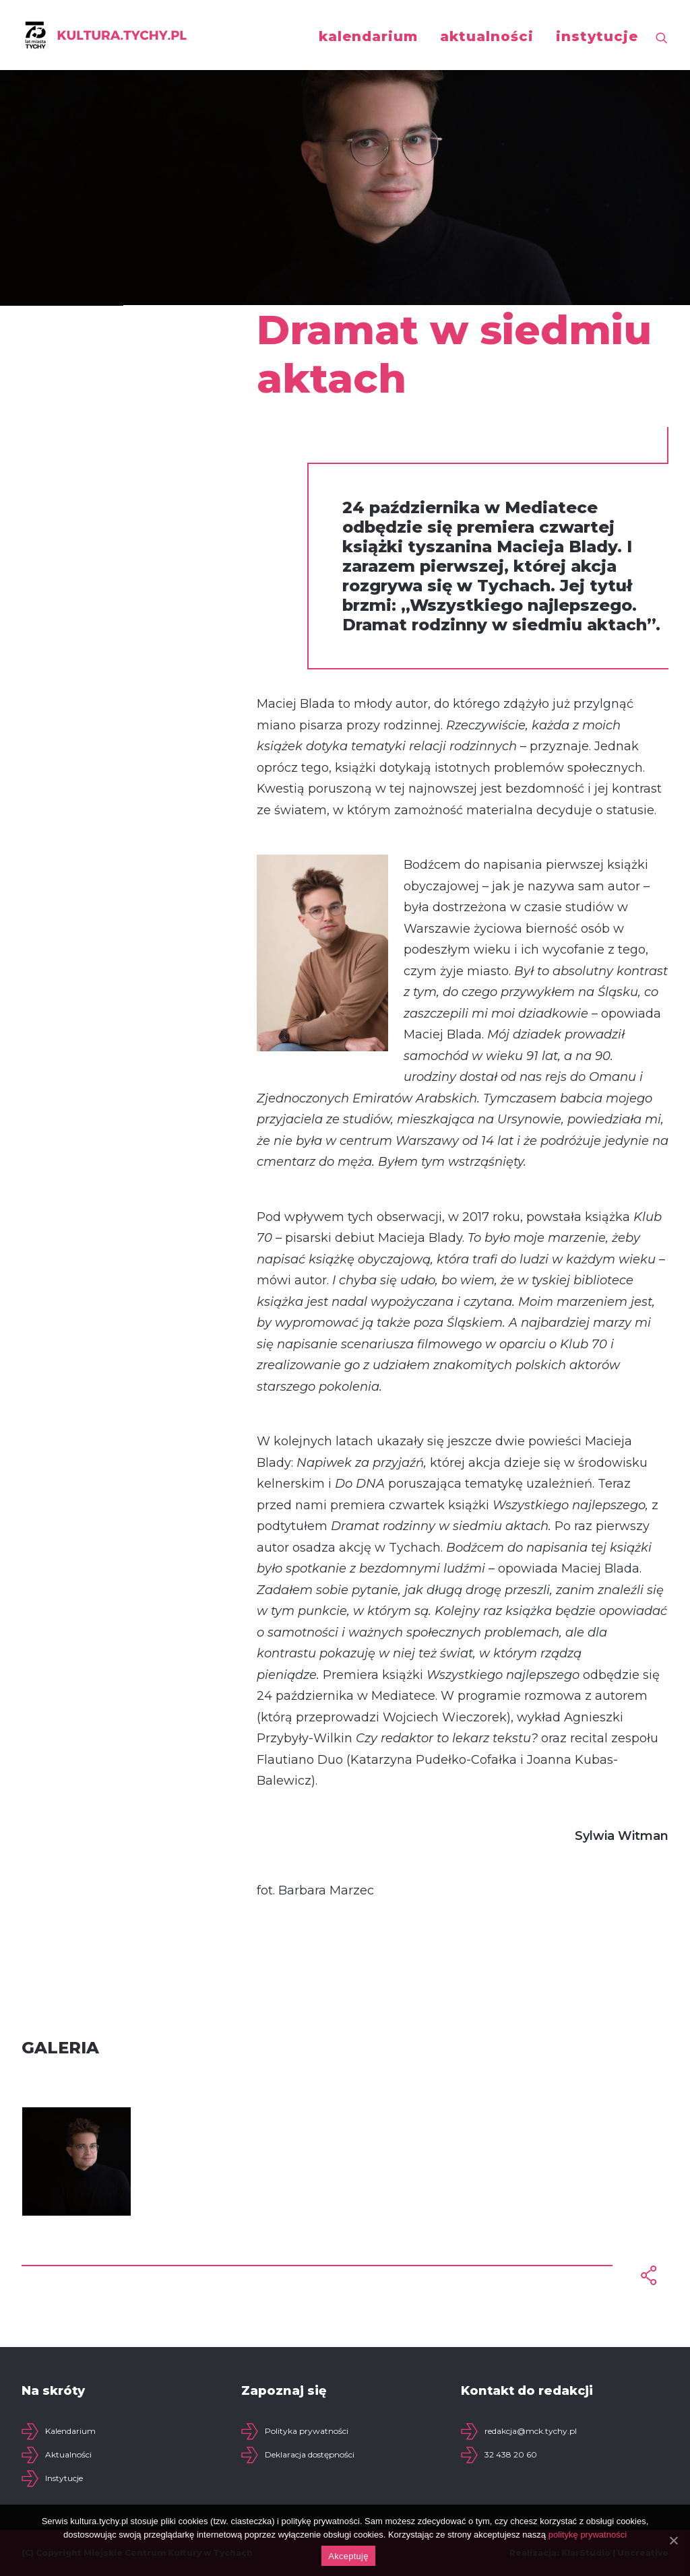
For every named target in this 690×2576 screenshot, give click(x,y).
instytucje (597, 36)
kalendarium (368, 36)
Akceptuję (348, 2556)
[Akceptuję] (673, 2540)
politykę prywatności (587, 2535)
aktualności (487, 36)
